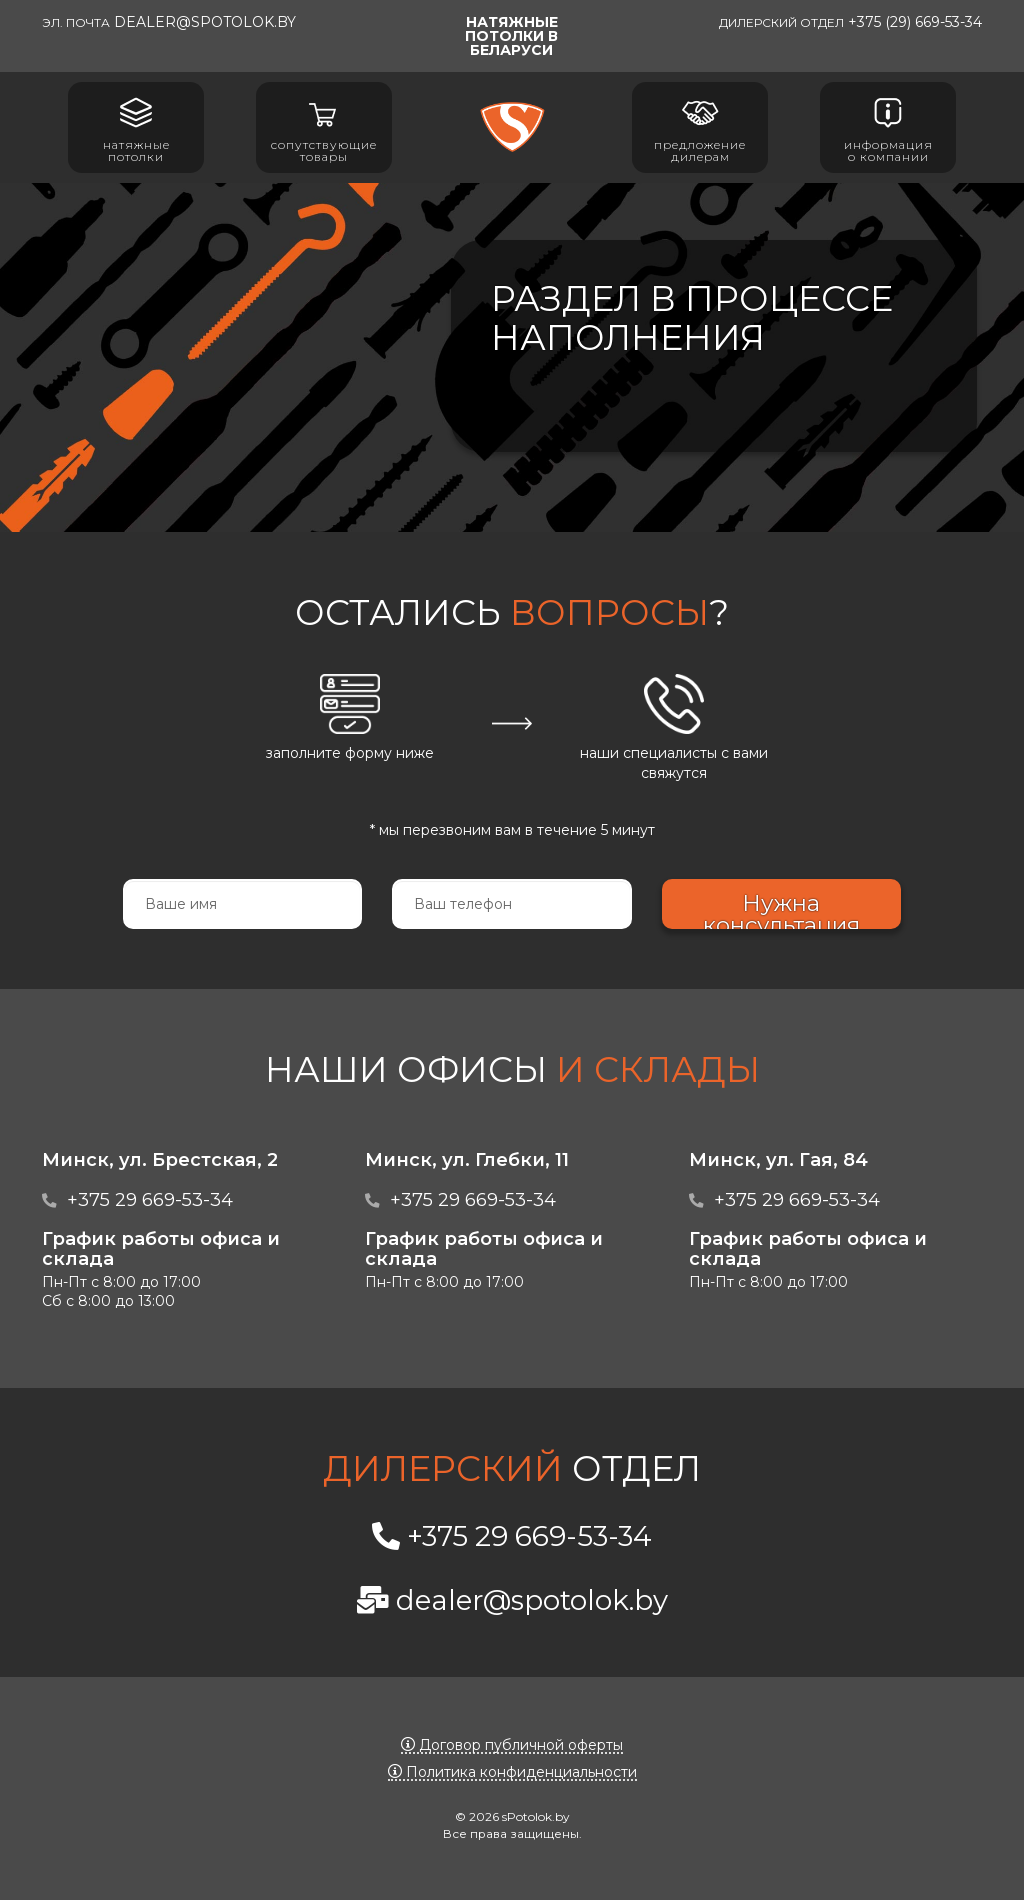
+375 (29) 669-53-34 (850, 22)
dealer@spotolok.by (169, 22)
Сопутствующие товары (324, 128)
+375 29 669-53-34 (150, 1199)
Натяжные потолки (136, 128)
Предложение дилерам (700, 128)
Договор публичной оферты (512, 1745)
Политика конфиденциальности (512, 1772)
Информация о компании (888, 128)
